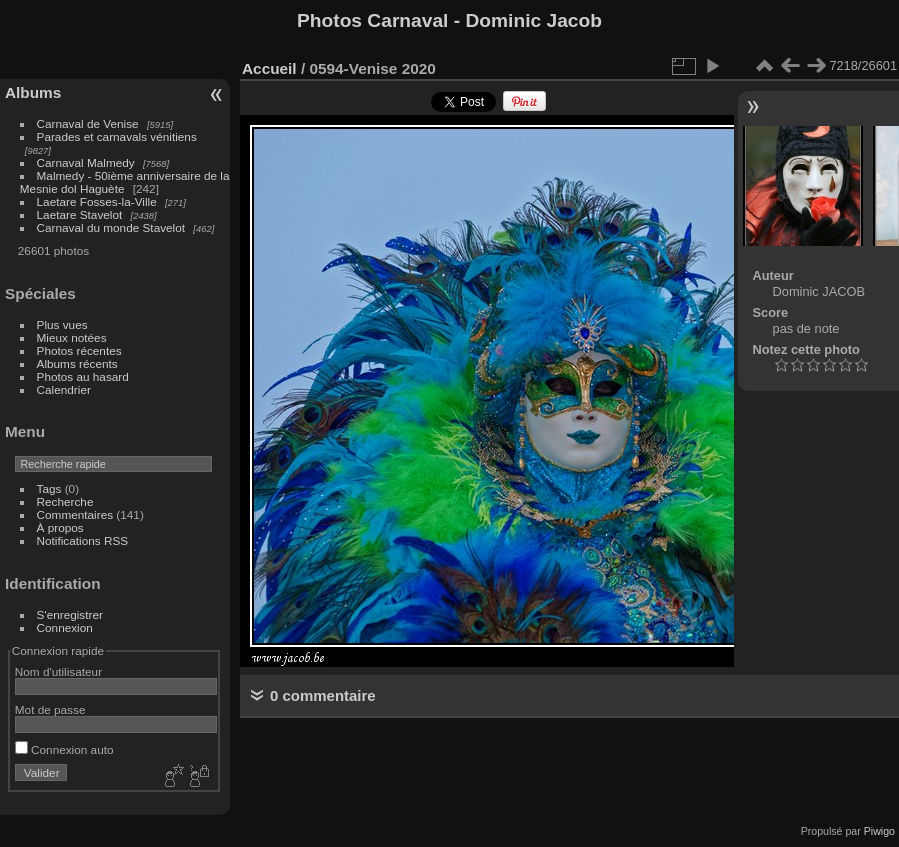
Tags (49, 488)
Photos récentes (79, 350)
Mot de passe (50, 709)
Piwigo (879, 831)
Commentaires (75, 514)
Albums (33, 92)
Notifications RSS (83, 540)
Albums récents (77, 363)
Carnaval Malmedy (86, 162)
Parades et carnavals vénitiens (117, 136)
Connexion (65, 627)
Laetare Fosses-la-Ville (97, 201)
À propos (60, 527)
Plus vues (62, 324)
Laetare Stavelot (80, 214)
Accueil (269, 68)
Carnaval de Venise (88, 123)
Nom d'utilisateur (58, 671)
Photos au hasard (83, 376)
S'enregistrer (70, 614)
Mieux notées (72, 337)
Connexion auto (64, 749)
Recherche (65, 501)
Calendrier (64, 389)
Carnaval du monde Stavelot (111, 227)
